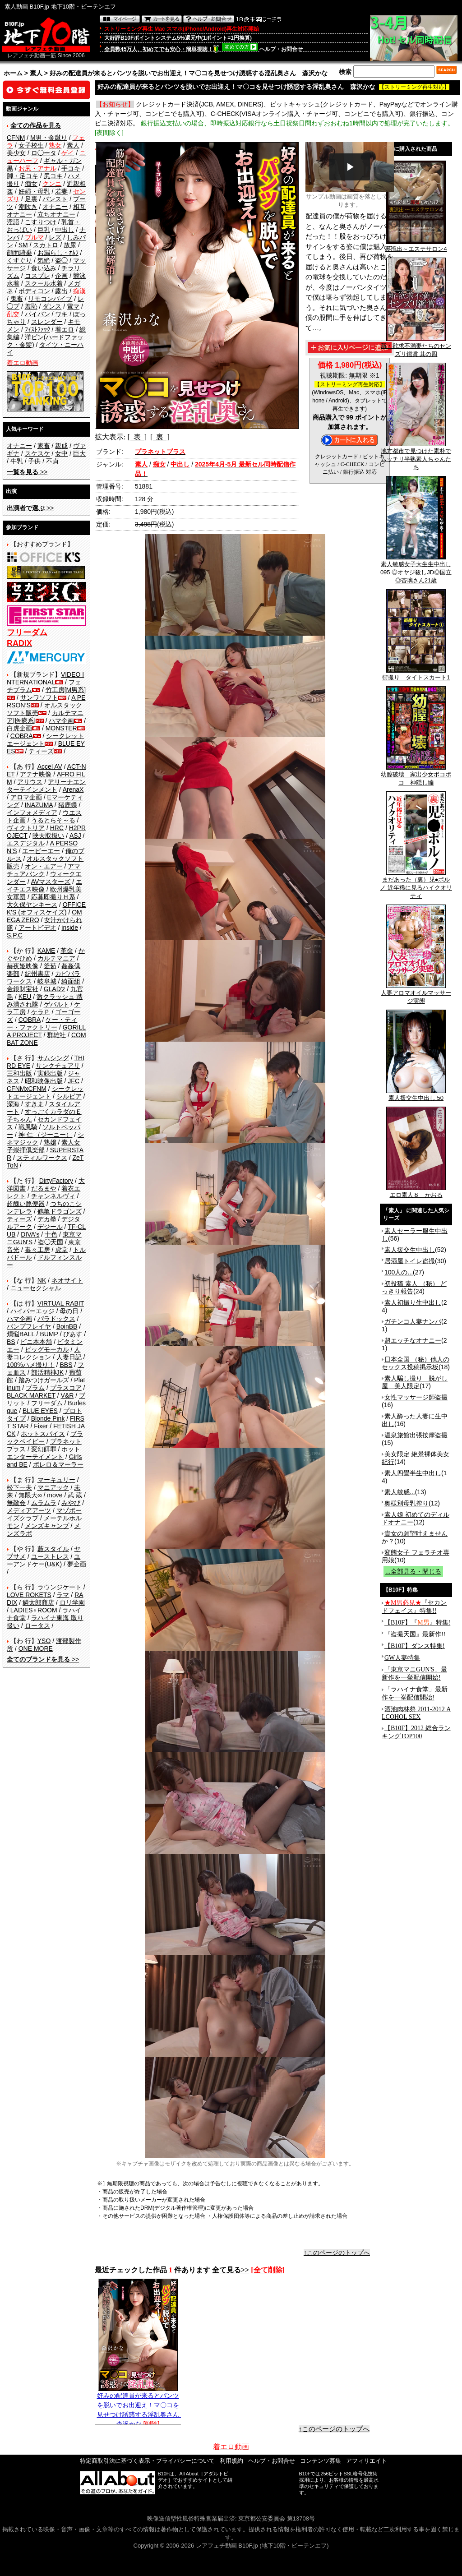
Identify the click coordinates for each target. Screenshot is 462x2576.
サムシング (53, 1058)
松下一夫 (19, 1487)
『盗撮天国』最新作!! (414, 1634)
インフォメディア (32, 812)
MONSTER (61, 728)
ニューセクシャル (35, 1288)
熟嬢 (50, 1142)
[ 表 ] (137, 437)
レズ (55, 237)
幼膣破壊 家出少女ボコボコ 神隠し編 (416, 775)
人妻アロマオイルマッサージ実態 (416, 993)
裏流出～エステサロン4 (416, 246)
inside (69, 927)
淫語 (13, 222)
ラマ (62, 1594)
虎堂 (61, 1249)
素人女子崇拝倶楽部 (43, 1146)
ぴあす (72, 1334)
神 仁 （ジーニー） (45, 1134)
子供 (34, 461)
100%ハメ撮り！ (31, 1364)
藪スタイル (53, 1548)
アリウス (29, 781)
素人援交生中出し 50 (416, 1095)
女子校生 (31, 145)
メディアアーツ (29, 1510)
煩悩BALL (21, 1334)
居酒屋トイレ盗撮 (409, 1261)
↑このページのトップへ (337, 2252)
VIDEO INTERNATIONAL (45, 678)
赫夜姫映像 (22, 965)
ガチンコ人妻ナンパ (412, 1321)
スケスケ (37, 453)
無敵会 (16, 1502)
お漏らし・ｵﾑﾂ (58, 252)
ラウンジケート (59, 1587)
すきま (34, 1104)
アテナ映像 (35, 774)
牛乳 (16, 461)
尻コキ (53, 176)
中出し (64, 229)
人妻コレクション (43, 1353)
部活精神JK (47, 1372)
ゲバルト (56, 1004)
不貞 (52, 461)
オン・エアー (44, 866)
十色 (51, 1234)
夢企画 (76, 1564)
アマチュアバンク (43, 870)
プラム (35, 1387)
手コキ (70, 168)
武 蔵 (75, 1495)
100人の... (398, 1272)
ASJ (75, 835)
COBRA (21, 735)
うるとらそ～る (53, 820)
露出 (61, 291)
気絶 (43, 260)
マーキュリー (56, 1479)
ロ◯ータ (43, 153)
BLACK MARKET (31, 1395)
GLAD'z (54, 989)
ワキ (61, 314)
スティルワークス (42, 1157)
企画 (61, 275)
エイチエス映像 (44, 885)
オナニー (55, 206)
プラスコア (66, 1387)
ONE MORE (35, 1648)
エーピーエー (41, 850)
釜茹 (50, 965)
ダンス (51, 306)
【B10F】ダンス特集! (414, 1646)
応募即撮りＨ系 (53, 896)
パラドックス (56, 1318)
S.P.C (15, 935)
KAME (46, 950)
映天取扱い (48, 835)
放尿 (70, 245)
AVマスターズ (51, 881)
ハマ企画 (61, 720)
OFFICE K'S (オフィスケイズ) (46, 908)
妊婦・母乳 (34, 191)
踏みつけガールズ (43, 1380)
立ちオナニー (56, 214)
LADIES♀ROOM (33, 1610)
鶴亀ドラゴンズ (59, 1211)
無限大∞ (30, 1495)
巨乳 (43, 229)
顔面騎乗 (19, 252)
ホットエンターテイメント (43, 1452)
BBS (66, 1364)
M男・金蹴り (48, 137)
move (54, 1495)
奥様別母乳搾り (406, 1503)
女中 (61, 453)
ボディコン (34, 291)
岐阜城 (46, 981)
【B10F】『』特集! (417, 1622)
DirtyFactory (56, 1180)
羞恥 (31, 306)
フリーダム (47, 1403)
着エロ (64, 329)
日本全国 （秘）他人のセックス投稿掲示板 (415, 1363)
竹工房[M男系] (66, 689)
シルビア (69, 1096)
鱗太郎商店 (38, 1602)
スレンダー (47, 321)
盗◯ (61, 260)
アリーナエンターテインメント (46, 785)
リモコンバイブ (50, 298)
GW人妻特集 (402, 1657)
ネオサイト (67, 1280)
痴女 (31, 183)
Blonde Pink (48, 1418)
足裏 (31, 199)
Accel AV (49, 766)
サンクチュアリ (58, 1065)
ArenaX (73, 789)
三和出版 (19, 1073)
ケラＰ (40, 1012)
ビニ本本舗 (36, 1341)
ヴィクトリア (26, 827)
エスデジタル (26, 843)
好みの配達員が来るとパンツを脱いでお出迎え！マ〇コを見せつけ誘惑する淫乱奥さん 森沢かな (141, 2406)
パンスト (55, 199)
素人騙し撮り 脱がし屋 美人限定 (415, 1382)
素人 (36, 73)
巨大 (79, 453)
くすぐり (19, 260)
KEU (25, 996)
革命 (66, 950)
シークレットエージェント (45, 1092)
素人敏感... (399, 1492)
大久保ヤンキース (32, 904)
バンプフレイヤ (29, 1326)
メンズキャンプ (47, 1525)
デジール (50, 1226)
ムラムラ (43, 1502)
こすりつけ (40, 222)
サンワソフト (39, 697)
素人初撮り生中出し (412, 1302)
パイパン (37, 314)
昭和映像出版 (44, 1081)
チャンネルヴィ (53, 1196)
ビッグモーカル (47, 1349)
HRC (57, 827)
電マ (73, 306)
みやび (70, 1502)
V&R (67, 1395)
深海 (13, 1104)
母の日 (69, 1311)
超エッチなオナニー (412, 1340)
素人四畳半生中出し (412, 1473)
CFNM (16, 137)
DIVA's (30, 1234)
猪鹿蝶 (67, 804)
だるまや (43, 1188)
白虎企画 (19, 728)
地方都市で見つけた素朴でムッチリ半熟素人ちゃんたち (416, 456)
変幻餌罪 (43, 1449)
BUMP (49, 1334)
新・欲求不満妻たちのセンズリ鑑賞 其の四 (416, 347)
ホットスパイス (43, 1433)
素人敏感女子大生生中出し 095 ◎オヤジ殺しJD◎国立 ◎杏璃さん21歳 (416, 569)
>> (27, 471)
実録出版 (50, 1073)
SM (23, 245)
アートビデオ (37, 927)
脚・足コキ (22, 176)
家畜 (43, 445)
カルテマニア (56, 958)
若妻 (61, 191)
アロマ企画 (26, 797)
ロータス (37, 1625)
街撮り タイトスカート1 (416, 674)
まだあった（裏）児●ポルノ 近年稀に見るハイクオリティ (416, 884)
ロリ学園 (72, 1602)
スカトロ (45, 245)
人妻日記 (69, 1357)
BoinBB (67, 1326)
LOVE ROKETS (29, 1594)
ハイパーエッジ (32, 1311)
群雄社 (56, 1035)
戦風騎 (27, 1127)
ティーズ (41, 751)
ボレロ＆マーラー (58, 1464)
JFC (73, 1081)
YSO (44, 1640)
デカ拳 (46, 1219)
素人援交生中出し (409, 1249)
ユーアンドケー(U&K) (43, 1560)
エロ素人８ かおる (416, 1192)
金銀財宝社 (22, 989)
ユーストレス (50, 1556)
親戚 (61, 445)
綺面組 (70, 981)
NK (41, 1280)
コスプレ (37, 275)
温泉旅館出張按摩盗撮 (416, 1435)
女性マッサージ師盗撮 (416, 1397)
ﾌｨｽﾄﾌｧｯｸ (37, 329)
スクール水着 (44, 283)
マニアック (53, 1487)
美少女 (16, 153)
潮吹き (27, 206)
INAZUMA (39, 804)
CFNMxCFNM (26, 1088)
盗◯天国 (50, 1242)
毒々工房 (37, 1249)
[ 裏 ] (160, 437)
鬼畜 (16, 298)
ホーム (13, 73)
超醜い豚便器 (26, 1203)
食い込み (43, 268)
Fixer (41, 1426)
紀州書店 (37, 973)
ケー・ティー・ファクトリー (42, 1023)
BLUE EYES (40, 1410)
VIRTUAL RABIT (60, 1303)
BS (11, 1341)
